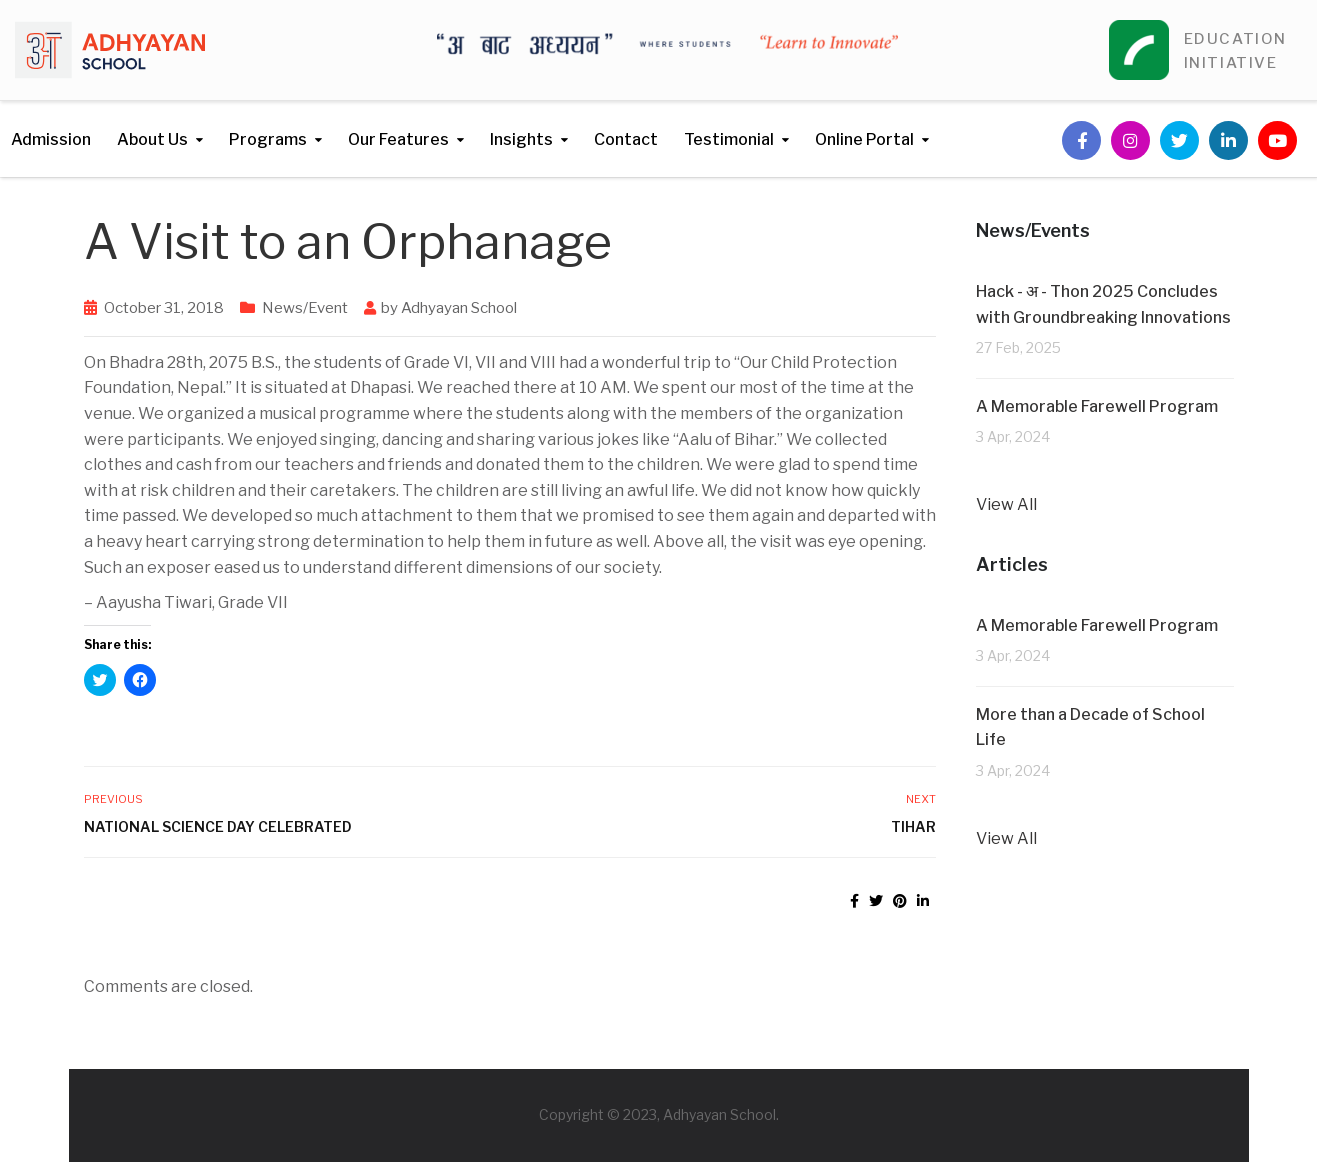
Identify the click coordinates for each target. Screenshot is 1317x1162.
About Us (152, 139)
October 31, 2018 (164, 308)
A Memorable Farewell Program (1097, 406)
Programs (268, 139)
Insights (521, 139)
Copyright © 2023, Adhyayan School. (659, 1114)
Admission (51, 139)
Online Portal (864, 139)
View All (1006, 504)
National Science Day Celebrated (218, 826)
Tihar (913, 826)
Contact (626, 139)
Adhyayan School (459, 308)
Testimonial (729, 139)
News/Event (305, 308)
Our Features (398, 139)
